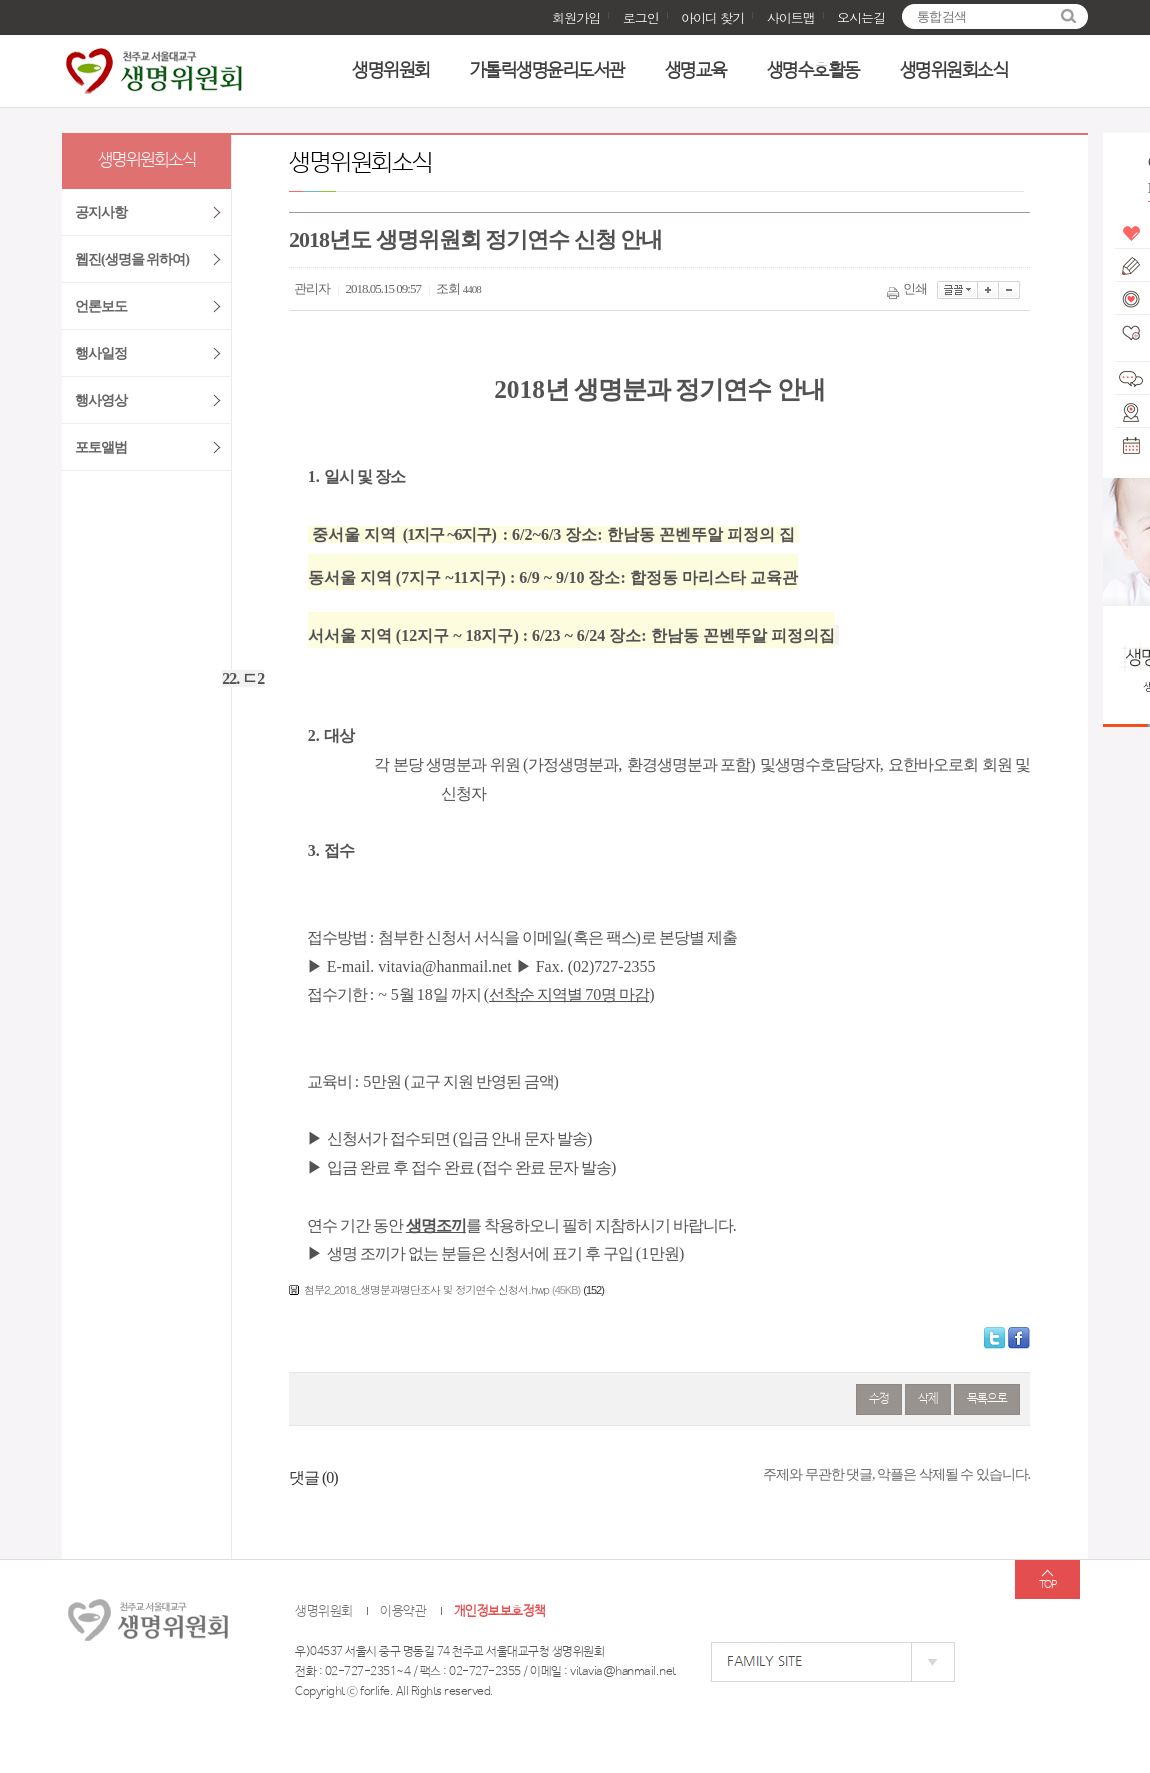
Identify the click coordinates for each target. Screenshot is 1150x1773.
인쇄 (908, 288)
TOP (1047, 1585)
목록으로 (987, 1399)
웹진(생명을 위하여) (132, 259)
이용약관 (403, 1611)
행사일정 (101, 353)
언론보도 (101, 306)
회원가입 (576, 17)
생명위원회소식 (954, 71)
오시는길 (861, 17)
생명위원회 (391, 71)
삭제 (928, 1399)
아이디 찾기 (712, 17)
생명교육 (696, 71)
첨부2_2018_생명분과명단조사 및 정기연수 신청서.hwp (426, 1289)
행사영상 (101, 400)
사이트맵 (791, 17)
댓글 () (313, 1477)
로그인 (641, 17)
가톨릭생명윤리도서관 (547, 71)
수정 (879, 1399)
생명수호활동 (813, 71)
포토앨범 (101, 447)
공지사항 (101, 212)
